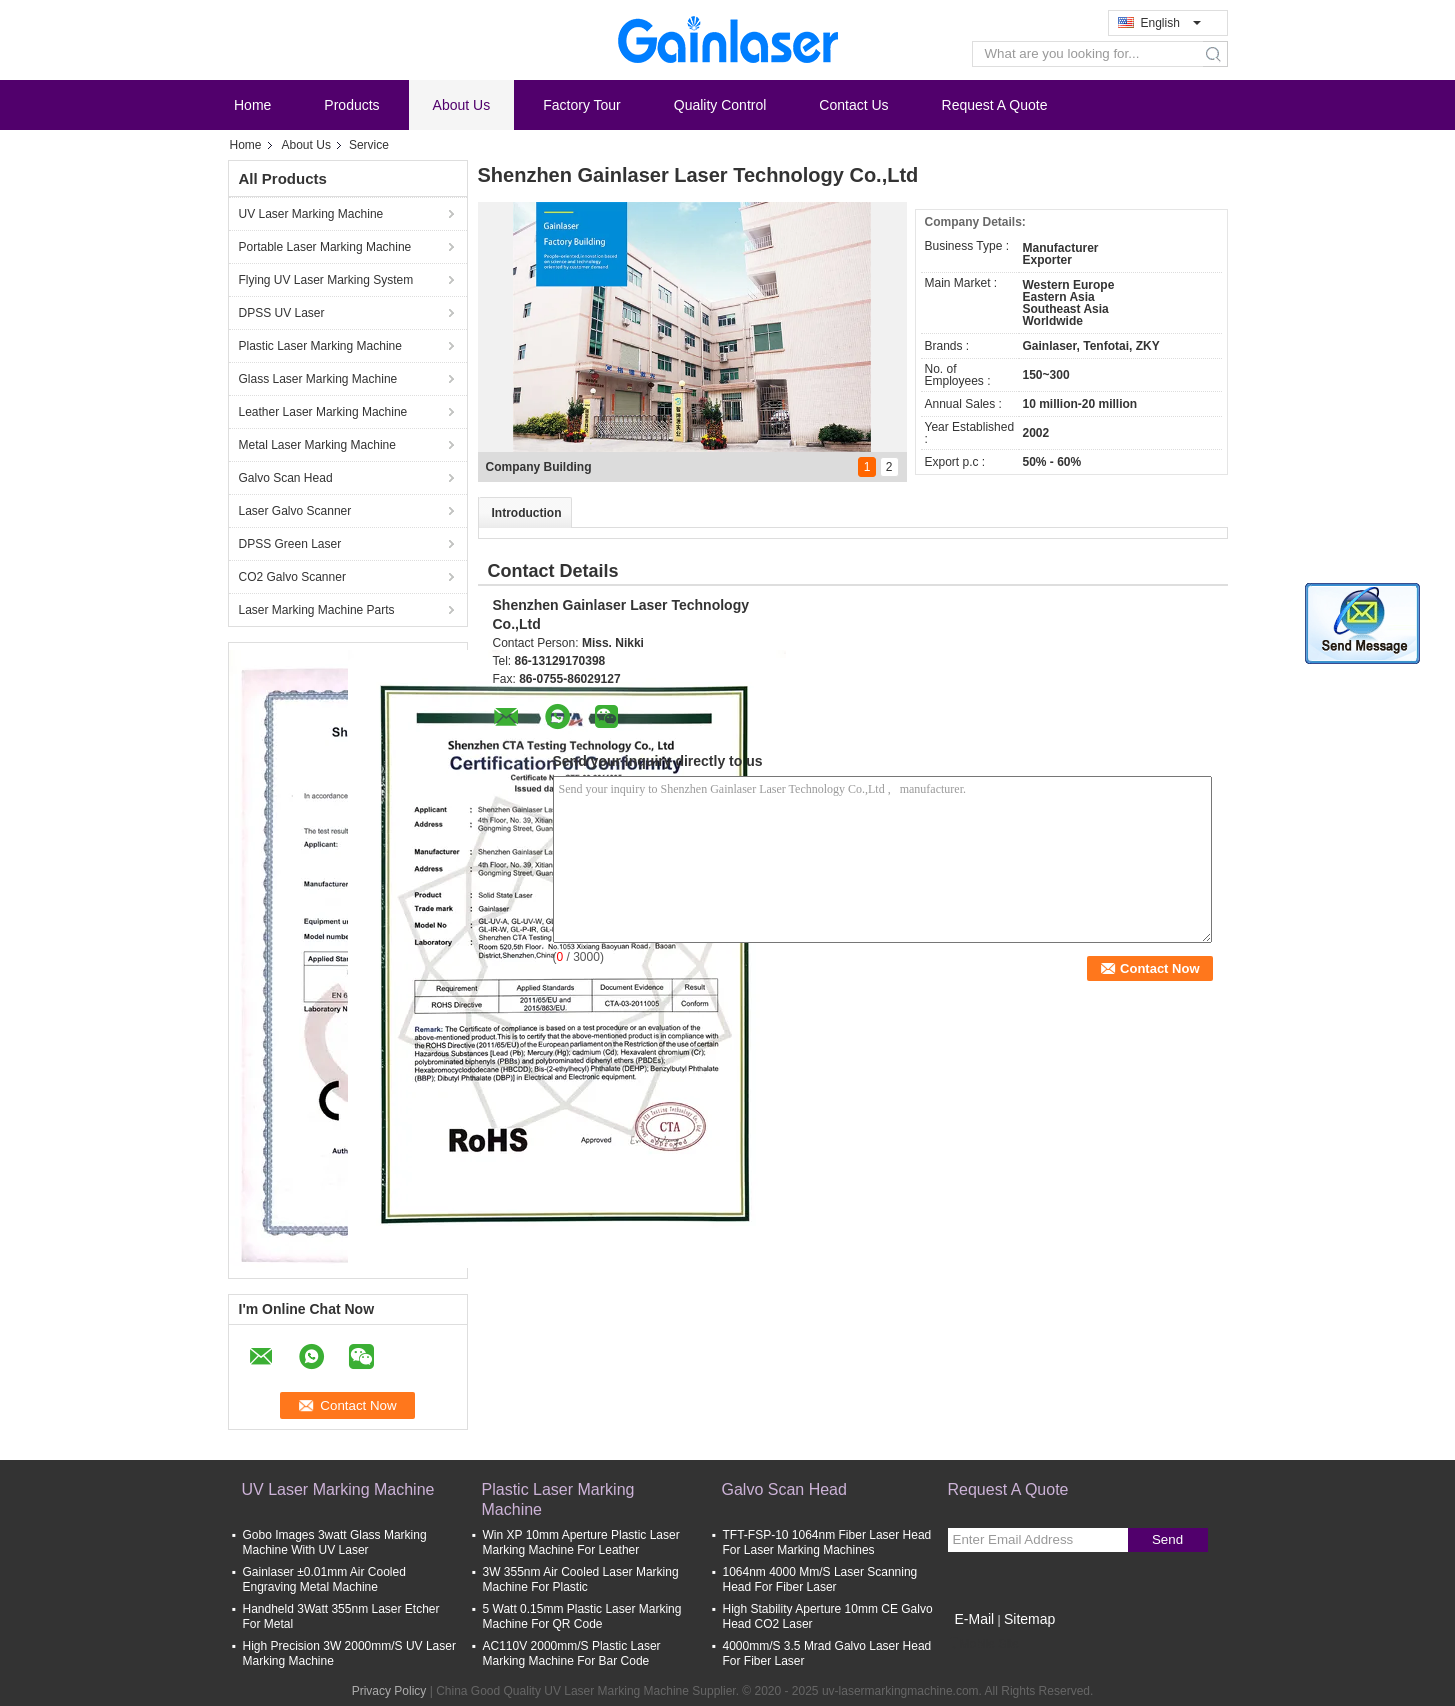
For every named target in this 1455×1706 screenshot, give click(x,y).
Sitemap (1029, 1619)
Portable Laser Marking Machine (325, 247)
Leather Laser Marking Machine (323, 412)
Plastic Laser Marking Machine (320, 346)
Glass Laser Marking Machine (318, 379)
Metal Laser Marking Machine (317, 445)
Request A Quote (995, 105)
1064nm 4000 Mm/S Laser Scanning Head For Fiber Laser (820, 1579)
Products (351, 105)
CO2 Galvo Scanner (292, 577)
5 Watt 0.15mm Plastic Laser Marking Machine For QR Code (582, 1616)
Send (1167, 1539)
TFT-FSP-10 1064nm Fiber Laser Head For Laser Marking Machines (827, 1542)
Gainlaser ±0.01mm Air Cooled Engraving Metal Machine (324, 1579)
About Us (462, 105)
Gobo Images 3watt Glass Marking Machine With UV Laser (335, 1542)
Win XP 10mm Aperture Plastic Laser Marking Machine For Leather (581, 1542)
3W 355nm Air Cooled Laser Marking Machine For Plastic (581, 1579)
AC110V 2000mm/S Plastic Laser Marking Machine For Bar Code (572, 1653)
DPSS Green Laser (290, 544)
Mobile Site (983, 1644)
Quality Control (720, 105)
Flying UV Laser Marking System (326, 280)
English (1171, 23)
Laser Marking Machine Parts (317, 610)
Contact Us (853, 105)
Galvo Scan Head (286, 478)
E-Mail (975, 1619)
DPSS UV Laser (282, 313)
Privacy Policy (389, 1691)
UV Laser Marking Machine (311, 214)
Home (252, 105)
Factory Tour (582, 105)
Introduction (527, 513)
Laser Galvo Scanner (295, 511)
